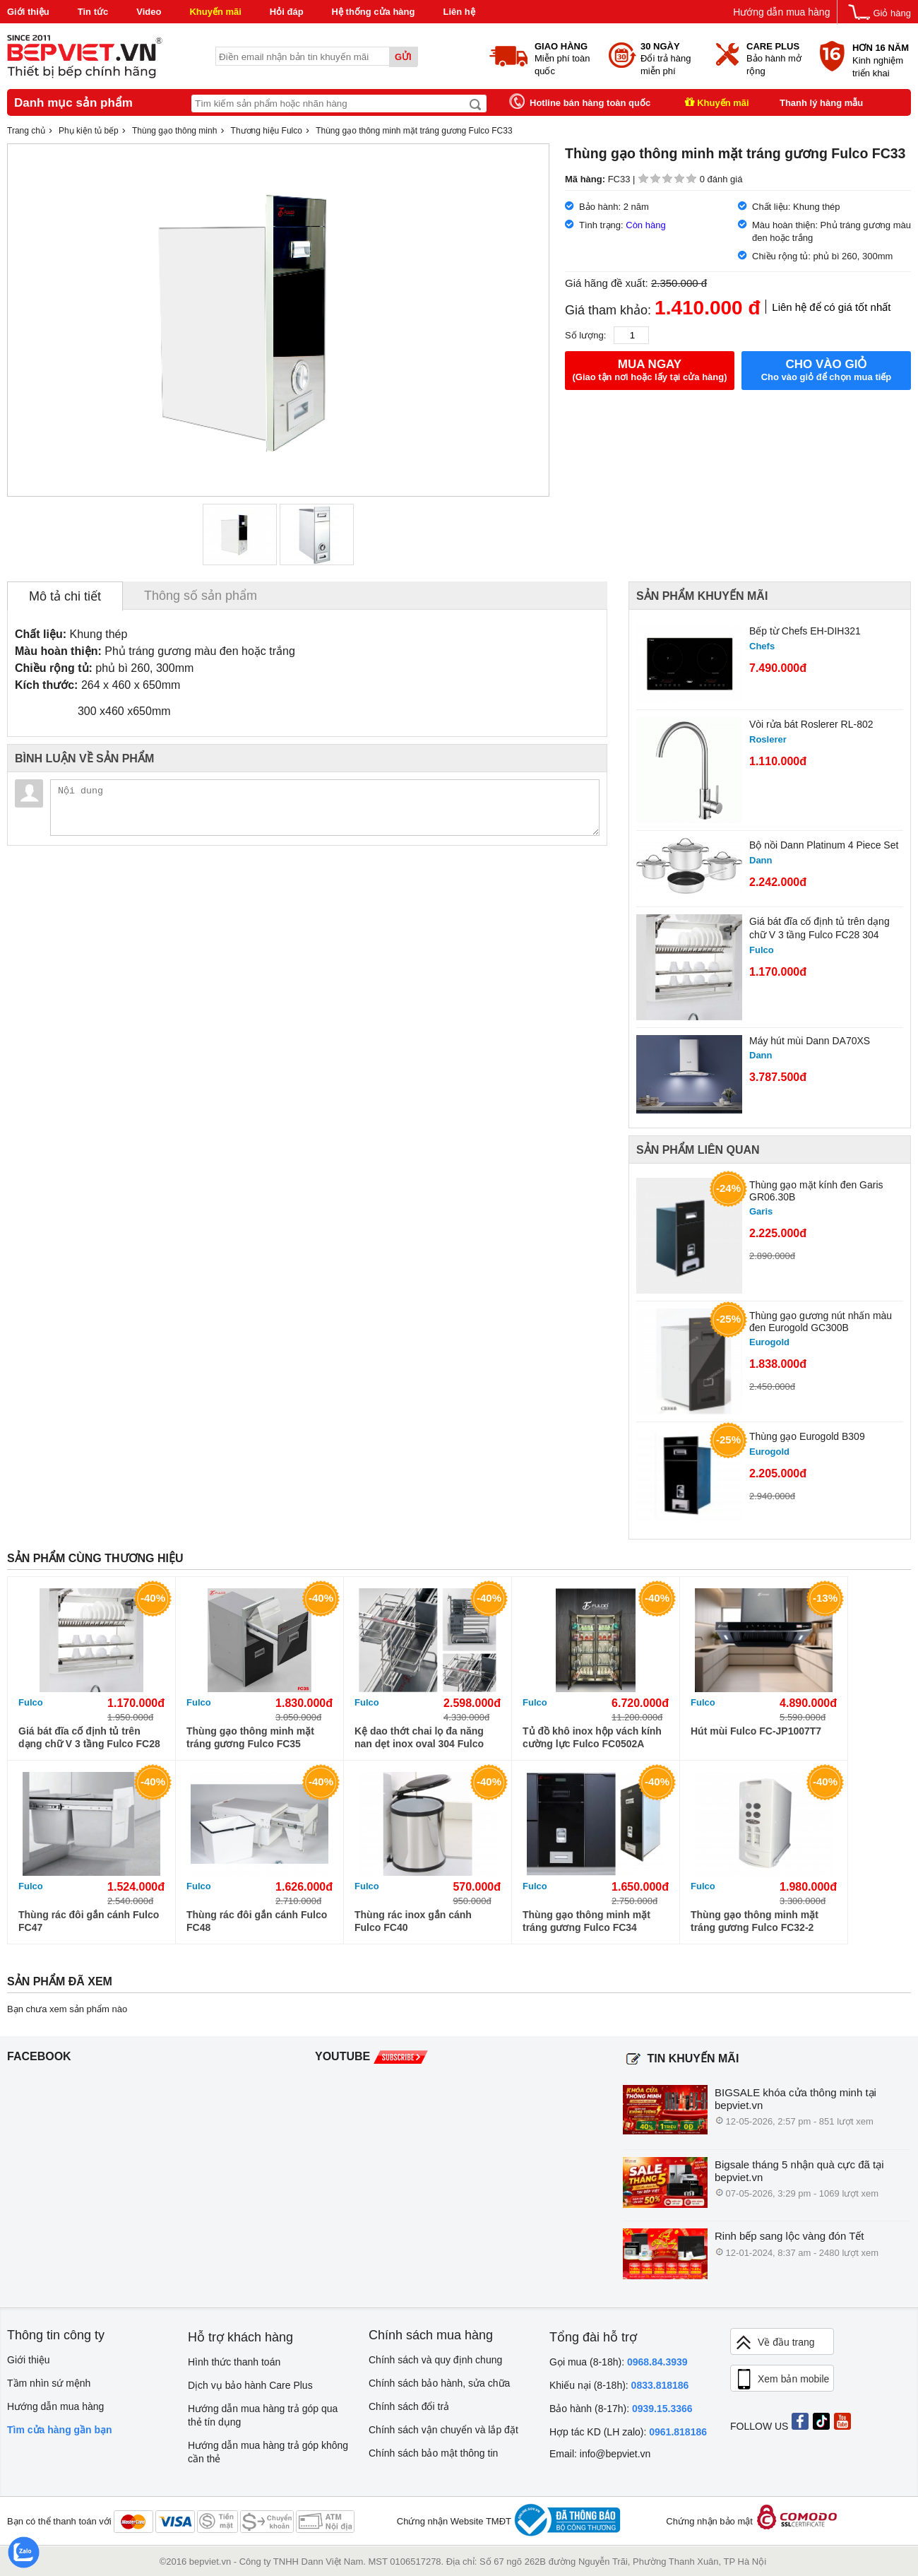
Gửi (403, 57)
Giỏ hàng (892, 13)
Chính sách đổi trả (409, 2406)
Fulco (30, 1702)
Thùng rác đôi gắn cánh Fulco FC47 (88, 1921)
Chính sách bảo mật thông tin (433, 2453)
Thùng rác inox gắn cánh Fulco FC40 (413, 1921)
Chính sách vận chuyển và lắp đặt (443, 2429)
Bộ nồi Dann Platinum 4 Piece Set (823, 845)
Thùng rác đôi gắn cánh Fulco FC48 (256, 1921)
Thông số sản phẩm (200, 596)
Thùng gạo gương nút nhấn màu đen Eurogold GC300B (820, 1321)
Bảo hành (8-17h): (621, 2408)
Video (148, 11)
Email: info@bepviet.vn (599, 2453)
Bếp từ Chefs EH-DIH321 (805, 631)
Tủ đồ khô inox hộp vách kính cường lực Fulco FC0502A (592, 1737)
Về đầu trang (774, 2342)
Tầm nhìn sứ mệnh (48, 2383)
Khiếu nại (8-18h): (618, 2385)
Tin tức (93, 11)
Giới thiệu (28, 11)
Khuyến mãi (215, 11)
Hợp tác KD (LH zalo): (628, 2432)
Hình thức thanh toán (234, 2362)
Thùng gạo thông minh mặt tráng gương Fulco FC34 (586, 1921)
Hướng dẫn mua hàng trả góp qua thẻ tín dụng (263, 2415)
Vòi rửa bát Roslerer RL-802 (811, 724)
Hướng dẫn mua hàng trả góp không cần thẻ (268, 2452)
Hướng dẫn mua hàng (781, 12)
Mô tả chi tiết (65, 596)
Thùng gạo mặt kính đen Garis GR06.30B (816, 1191)
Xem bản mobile (781, 2379)
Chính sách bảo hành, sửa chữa (439, 2383)
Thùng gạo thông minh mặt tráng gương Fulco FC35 (250, 1737)
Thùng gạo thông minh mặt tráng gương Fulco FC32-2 (754, 1921)
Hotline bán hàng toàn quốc (590, 103)
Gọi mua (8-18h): (618, 2362)
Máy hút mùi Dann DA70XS (809, 1040)
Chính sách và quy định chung (435, 2359)
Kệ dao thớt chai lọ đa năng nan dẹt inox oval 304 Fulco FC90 (419, 1737)
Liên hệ (459, 11)
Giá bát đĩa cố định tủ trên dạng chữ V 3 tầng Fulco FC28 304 (819, 928)
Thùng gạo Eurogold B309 (807, 1436)
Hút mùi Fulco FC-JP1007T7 (756, 1731)
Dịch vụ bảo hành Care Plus (250, 2385)
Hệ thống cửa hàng (373, 11)
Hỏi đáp (287, 11)
